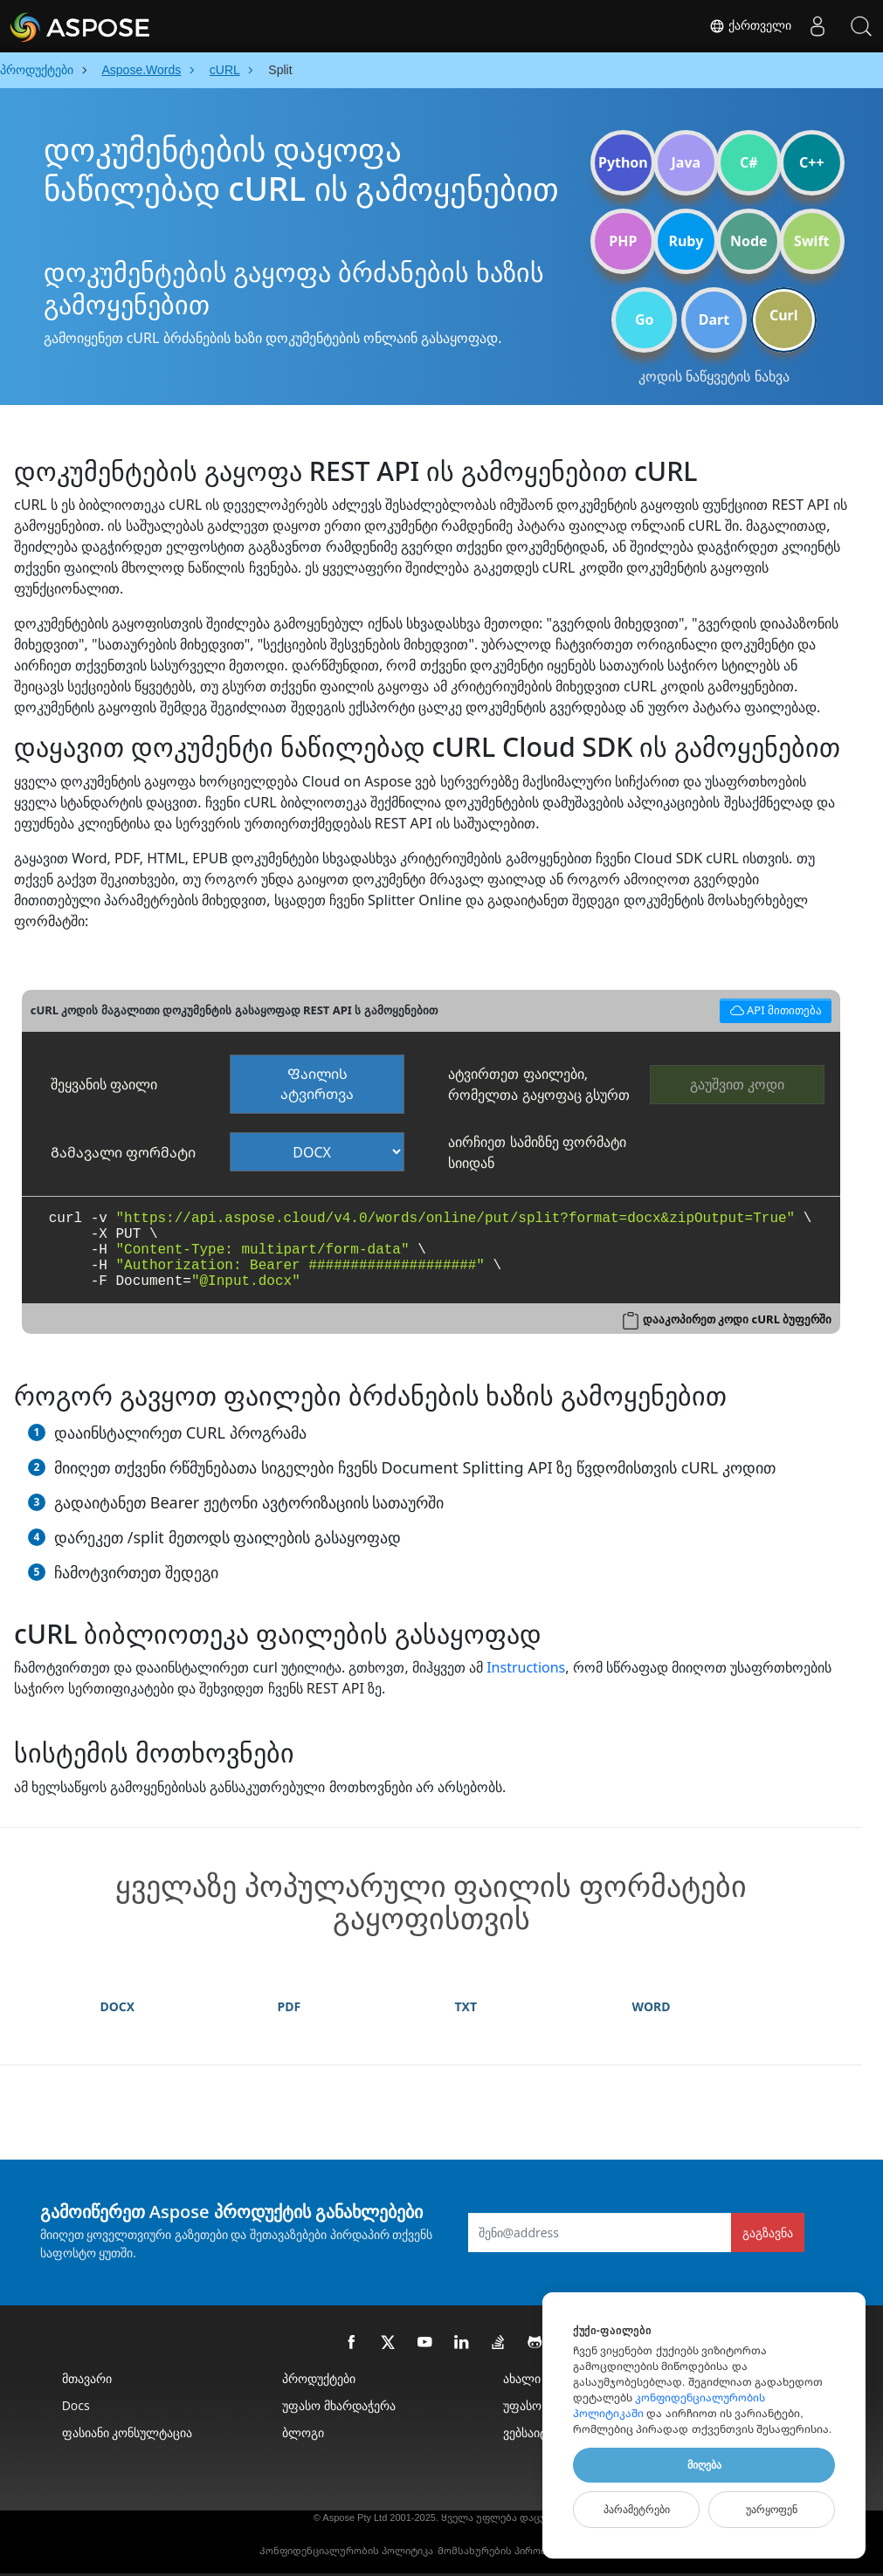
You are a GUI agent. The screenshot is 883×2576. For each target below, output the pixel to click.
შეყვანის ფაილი (104, 1084)
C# (749, 162)
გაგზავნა (767, 2232)
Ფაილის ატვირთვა (317, 1083)
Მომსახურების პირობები (500, 2550)
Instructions (525, 1667)
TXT (466, 2006)
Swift (811, 241)
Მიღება (704, 2465)
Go (644, 319)
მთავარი (87, 2378)
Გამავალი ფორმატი (123, 1152)
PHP (623, 241)
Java (686, 162)
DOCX (117, 2006)
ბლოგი (303, 2432)
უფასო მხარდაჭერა (339, 2405)
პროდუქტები (318, 2378)
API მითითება (773, 1009)
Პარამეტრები (637, 2510)
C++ (811, 162)
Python (623, 162)
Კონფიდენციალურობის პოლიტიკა (346, 2550)
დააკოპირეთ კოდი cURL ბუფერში (737, 1319)
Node (749, 241)
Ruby (685, 241)
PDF (289, 2006)
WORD (651, 2006)
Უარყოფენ (771, 2510)
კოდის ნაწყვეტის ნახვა (713, 376)
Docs (76, 2405)
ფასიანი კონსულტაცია (127, 2432)
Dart (714, 319)
